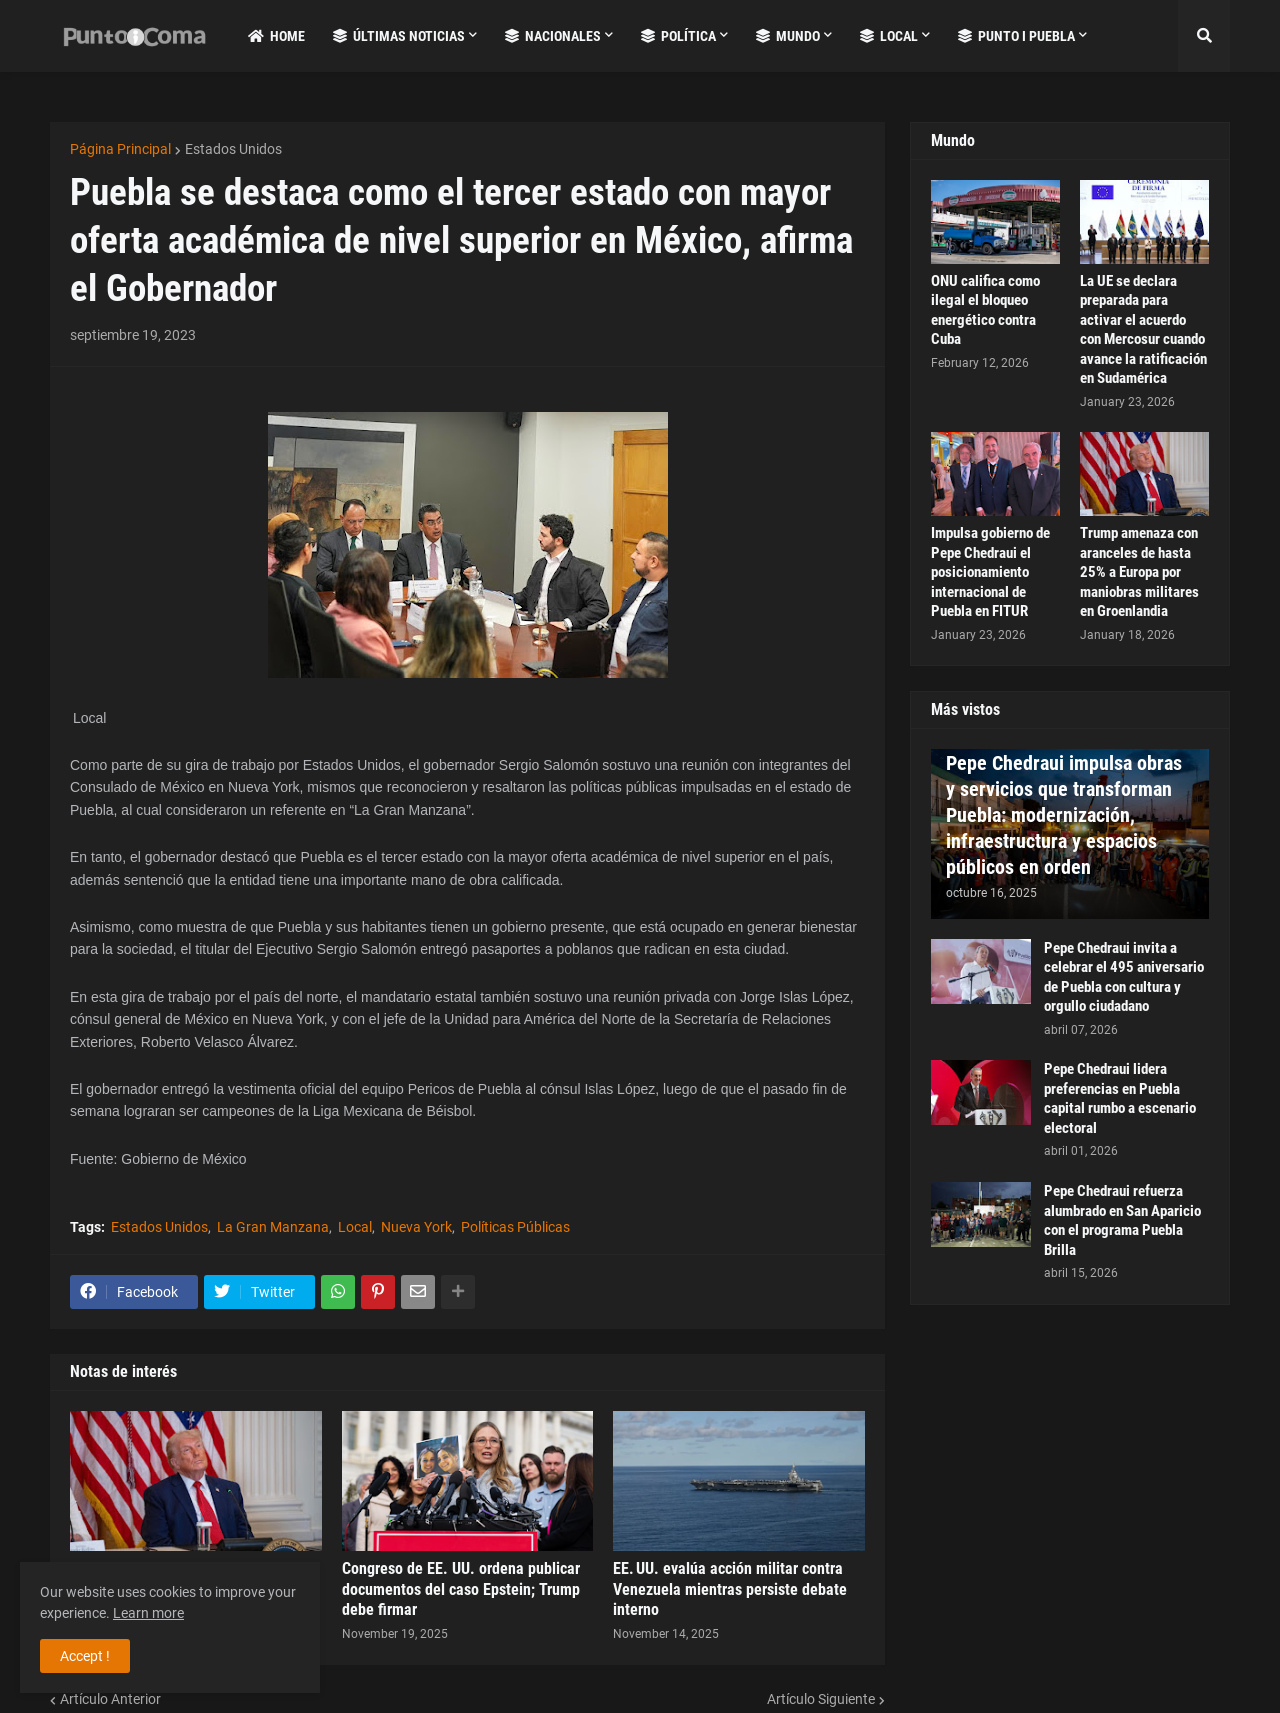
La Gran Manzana (273, 1227)
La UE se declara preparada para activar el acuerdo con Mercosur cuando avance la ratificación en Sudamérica (1143, 330)
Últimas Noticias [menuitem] (399, 36)
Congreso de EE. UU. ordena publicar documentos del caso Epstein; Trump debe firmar (461, 1589)
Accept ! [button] (85, 1656)
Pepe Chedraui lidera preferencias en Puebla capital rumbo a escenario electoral (1120, 1098)
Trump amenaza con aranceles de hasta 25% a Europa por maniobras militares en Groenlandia (1139, 572)
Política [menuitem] (678, 36)
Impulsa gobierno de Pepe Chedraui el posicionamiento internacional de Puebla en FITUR (990, 572)
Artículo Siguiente (821, 1699)
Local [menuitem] (889, 36)
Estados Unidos (233, 149)
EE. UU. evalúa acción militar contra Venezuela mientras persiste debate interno (730, 1589)
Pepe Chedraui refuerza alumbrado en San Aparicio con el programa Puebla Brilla (1122, 1220)
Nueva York (416, 1227)
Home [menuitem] (276, 36)
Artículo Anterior (110, 1699)
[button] (1204, 36)
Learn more (148, 1613)
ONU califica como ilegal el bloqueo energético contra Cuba (985, 310)
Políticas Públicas (515, 1227)
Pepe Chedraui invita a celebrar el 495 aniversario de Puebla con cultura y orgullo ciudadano (1124, 977)
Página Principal (120, 149)
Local (355, 1227)
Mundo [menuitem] (788, 36)
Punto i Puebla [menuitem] (1016, 36)
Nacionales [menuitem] (553, 36)
